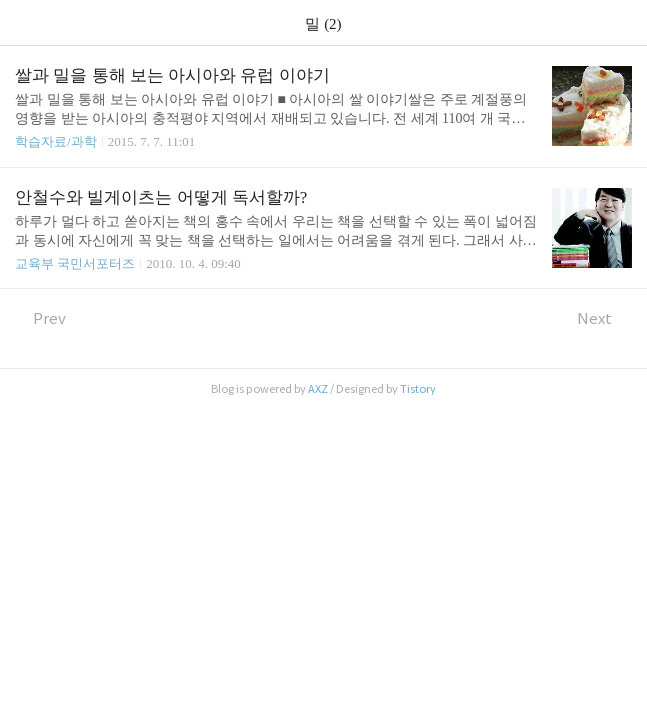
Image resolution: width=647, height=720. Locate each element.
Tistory (418, 389)
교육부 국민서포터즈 (75, 263)
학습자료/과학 (56, 141)
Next (604, 318)
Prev (40, 318)
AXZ (318, 389)
